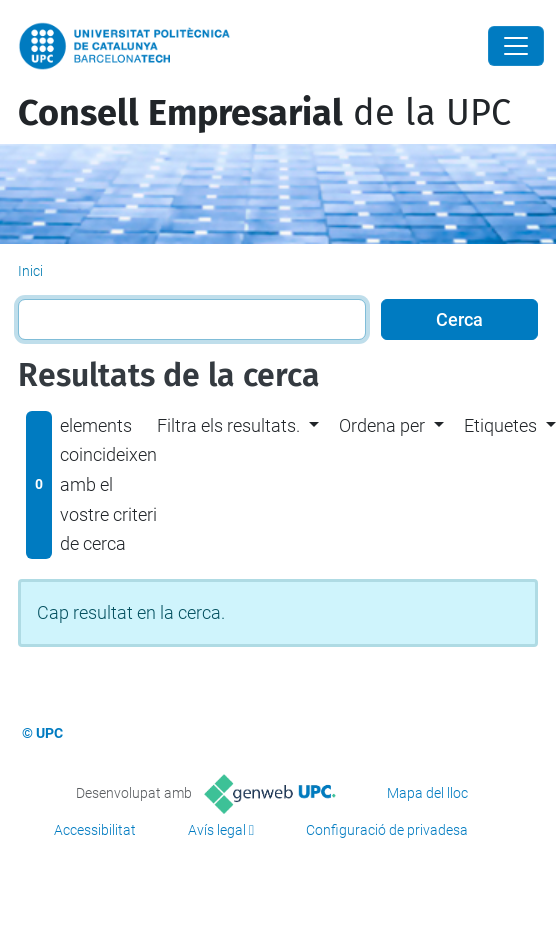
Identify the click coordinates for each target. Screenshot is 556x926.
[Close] (516, 46)
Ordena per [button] (382, 425)
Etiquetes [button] (500, 425)
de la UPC (264, 113)
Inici (30, 271)
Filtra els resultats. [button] (228, 425)
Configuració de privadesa (387, 830)
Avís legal (217, 830)
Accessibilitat (95, 830)
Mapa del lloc (427, 793)
